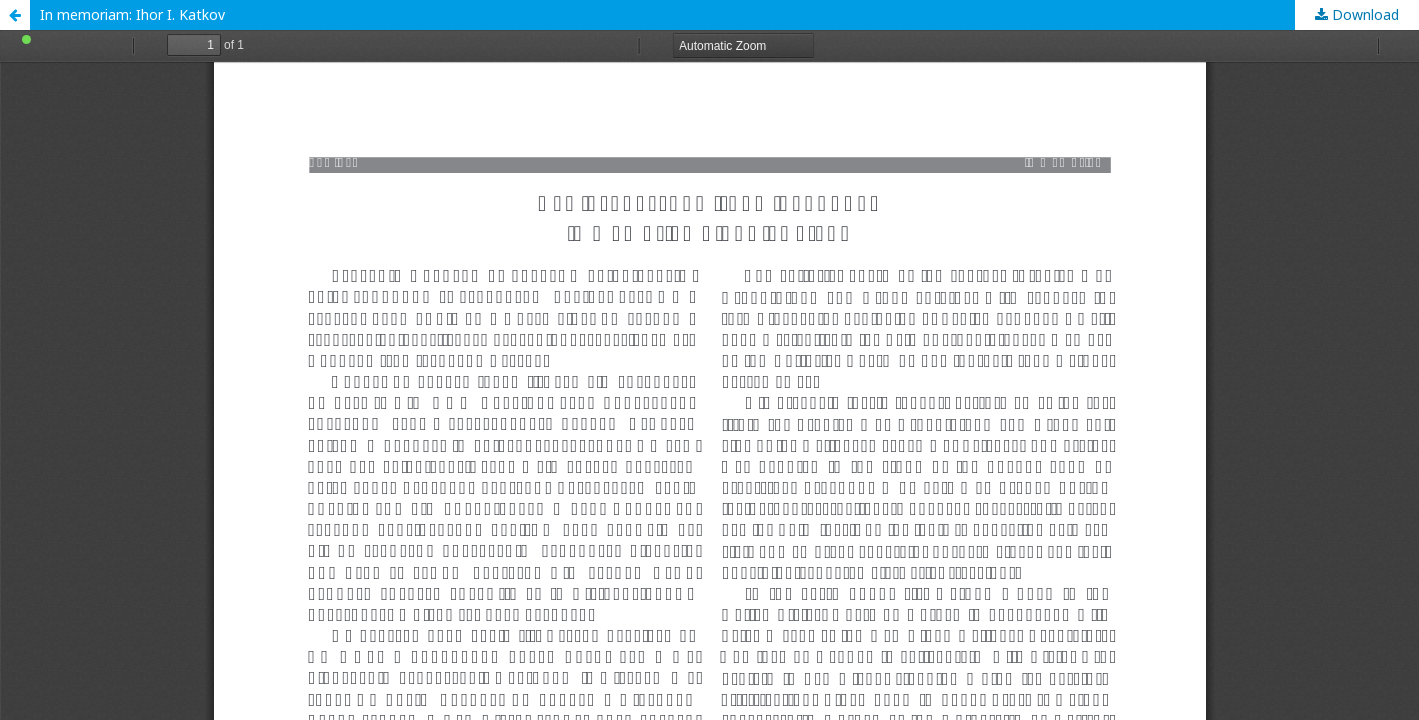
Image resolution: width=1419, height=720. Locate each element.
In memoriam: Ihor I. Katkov (132, 14)
